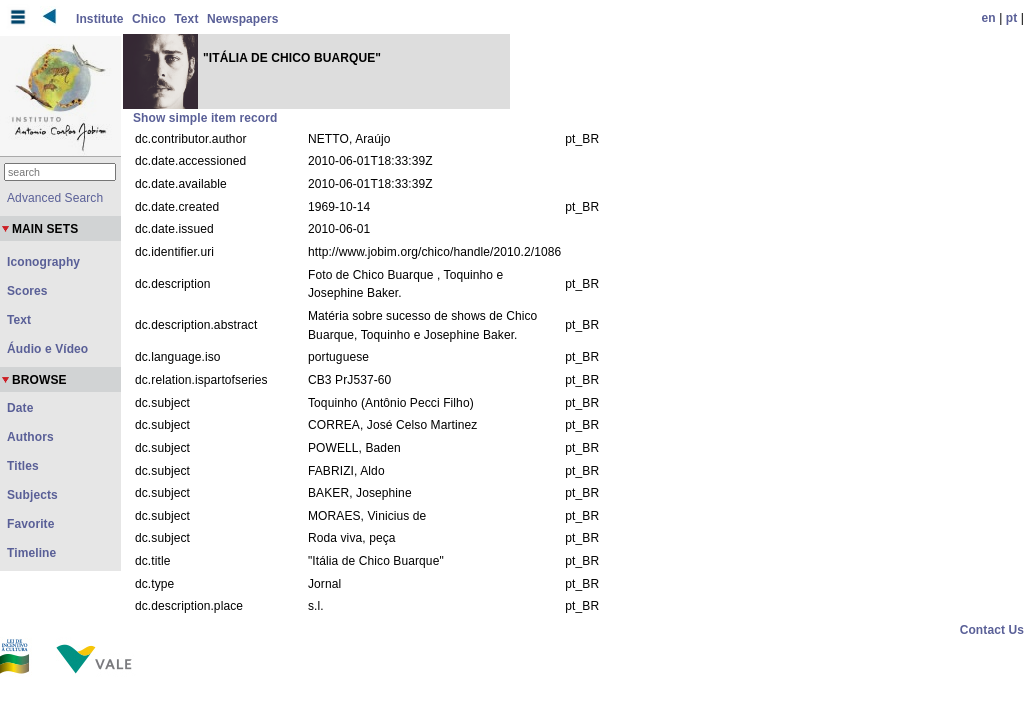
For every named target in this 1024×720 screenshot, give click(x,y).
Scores (27, 291)
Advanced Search (55, 198)
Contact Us (992, 630)
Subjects (32, 495)
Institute (100, 19)
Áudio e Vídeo (47, 349)
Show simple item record (205, 118)
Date (20, 408)
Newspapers (243, 19)
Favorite (30, 524)
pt (1012, 18)
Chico (149, 19)
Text (186, 19)
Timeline (31, 553)
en (989, 18)
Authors (30, 437)
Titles (23, 466)
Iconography (43, 262)
